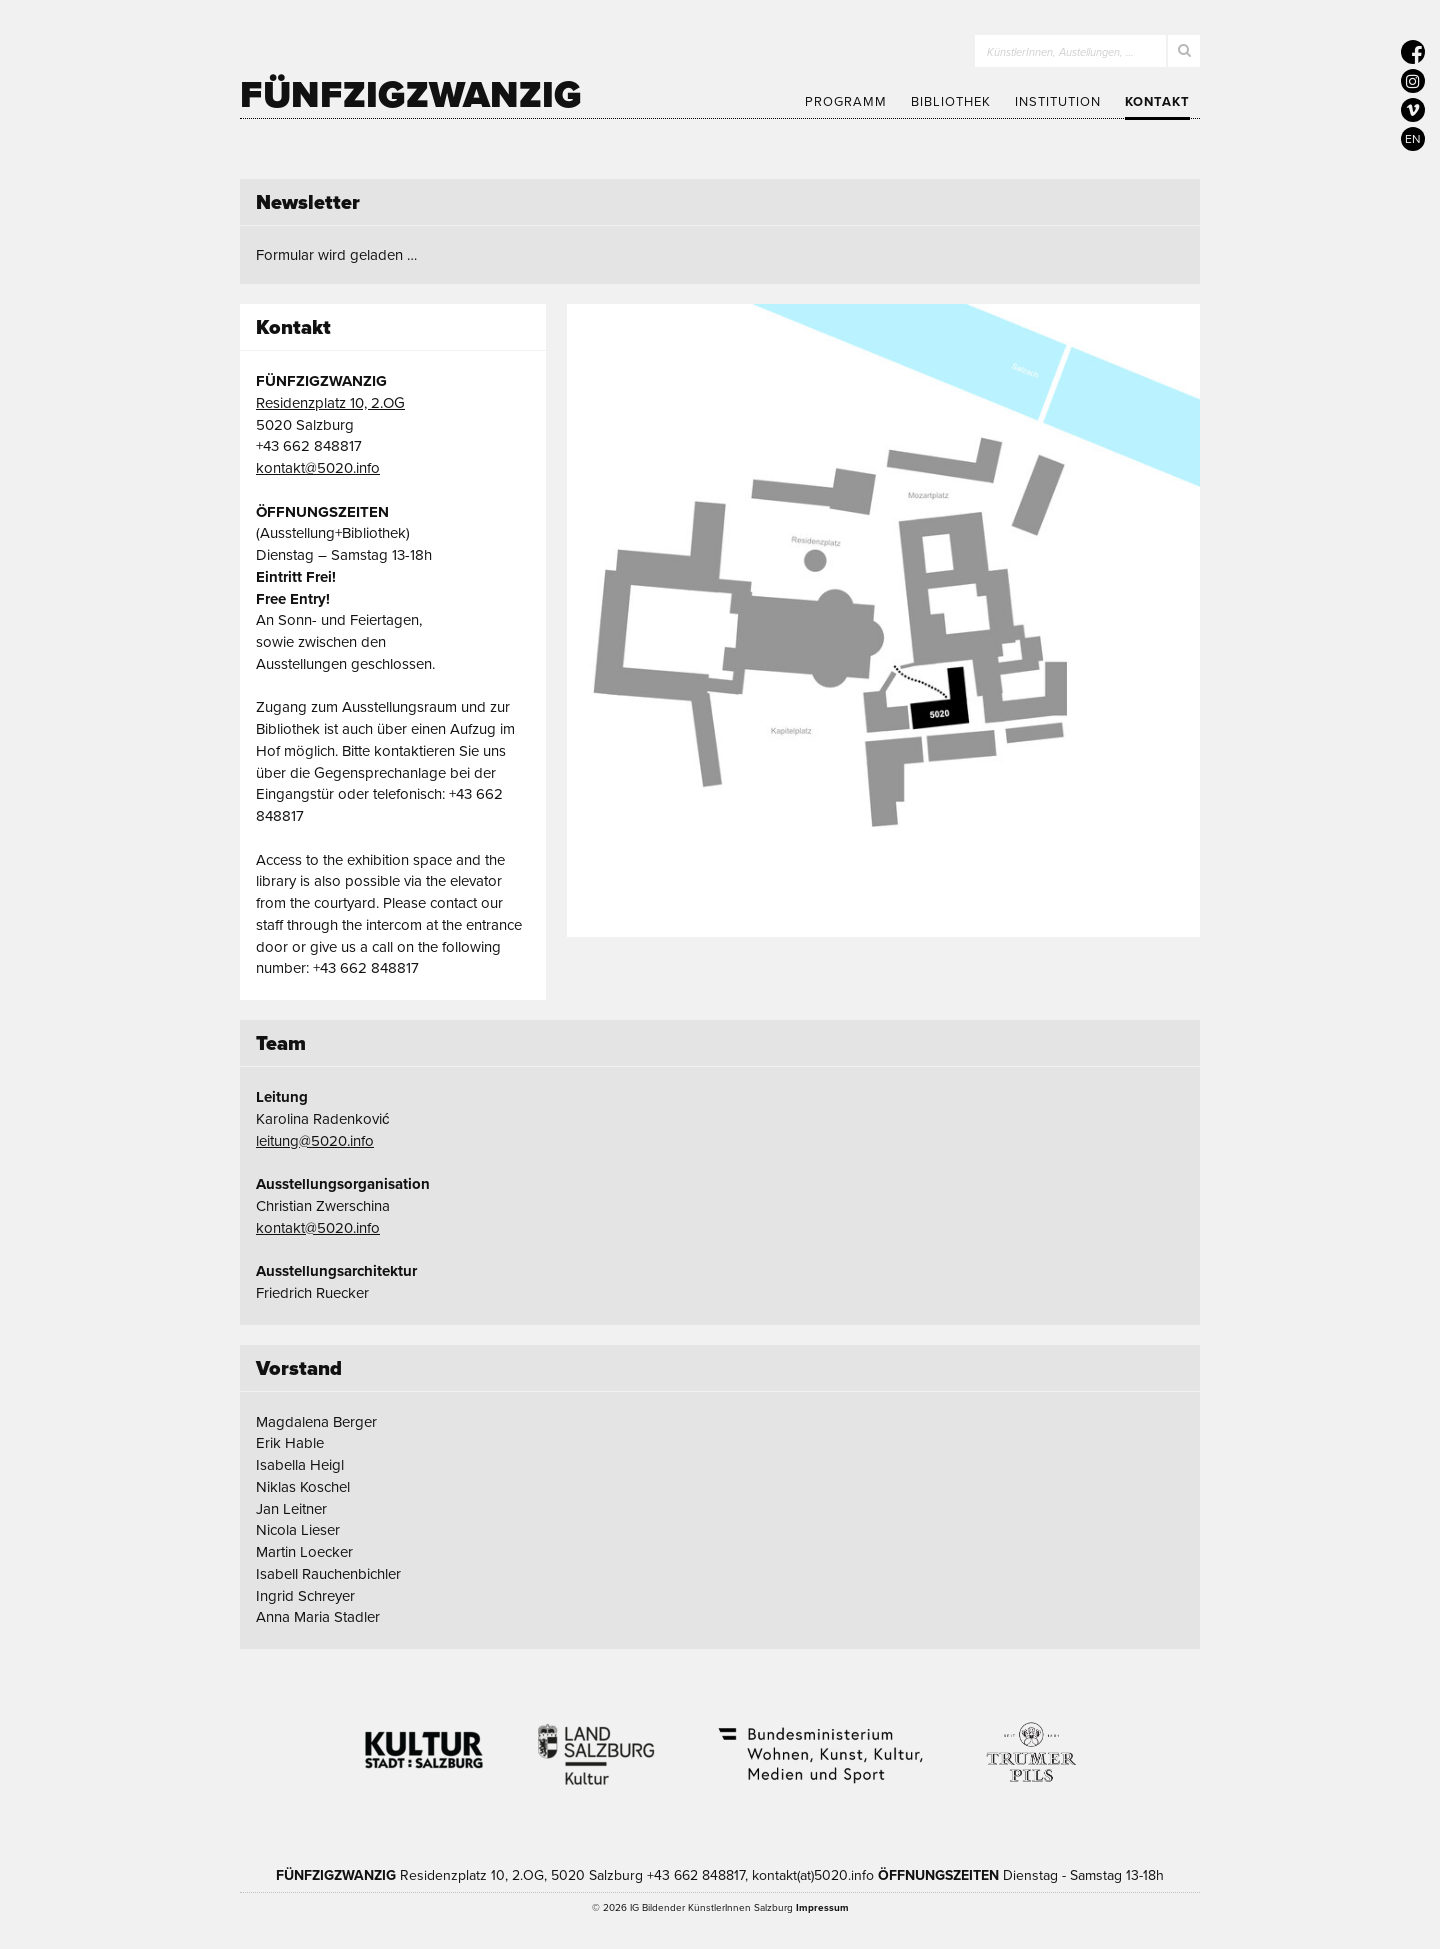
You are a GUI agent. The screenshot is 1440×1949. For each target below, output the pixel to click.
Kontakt (1157, 102)
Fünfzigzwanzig (411, 95)
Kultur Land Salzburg (596, 1742)
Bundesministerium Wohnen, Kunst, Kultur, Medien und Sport (819, 1742)
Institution (1058, 102)
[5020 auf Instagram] (1413, 81)
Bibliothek (951, 102)
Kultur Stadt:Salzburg (424, 1742)
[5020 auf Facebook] (1413, 52)
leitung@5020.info (315, 1141)
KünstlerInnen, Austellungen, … (1060, 52)
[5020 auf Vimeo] (1413, 110)
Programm (846, 102)
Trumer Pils (1030, 1742)
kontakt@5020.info (318, 468)
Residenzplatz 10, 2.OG (330, 403)
